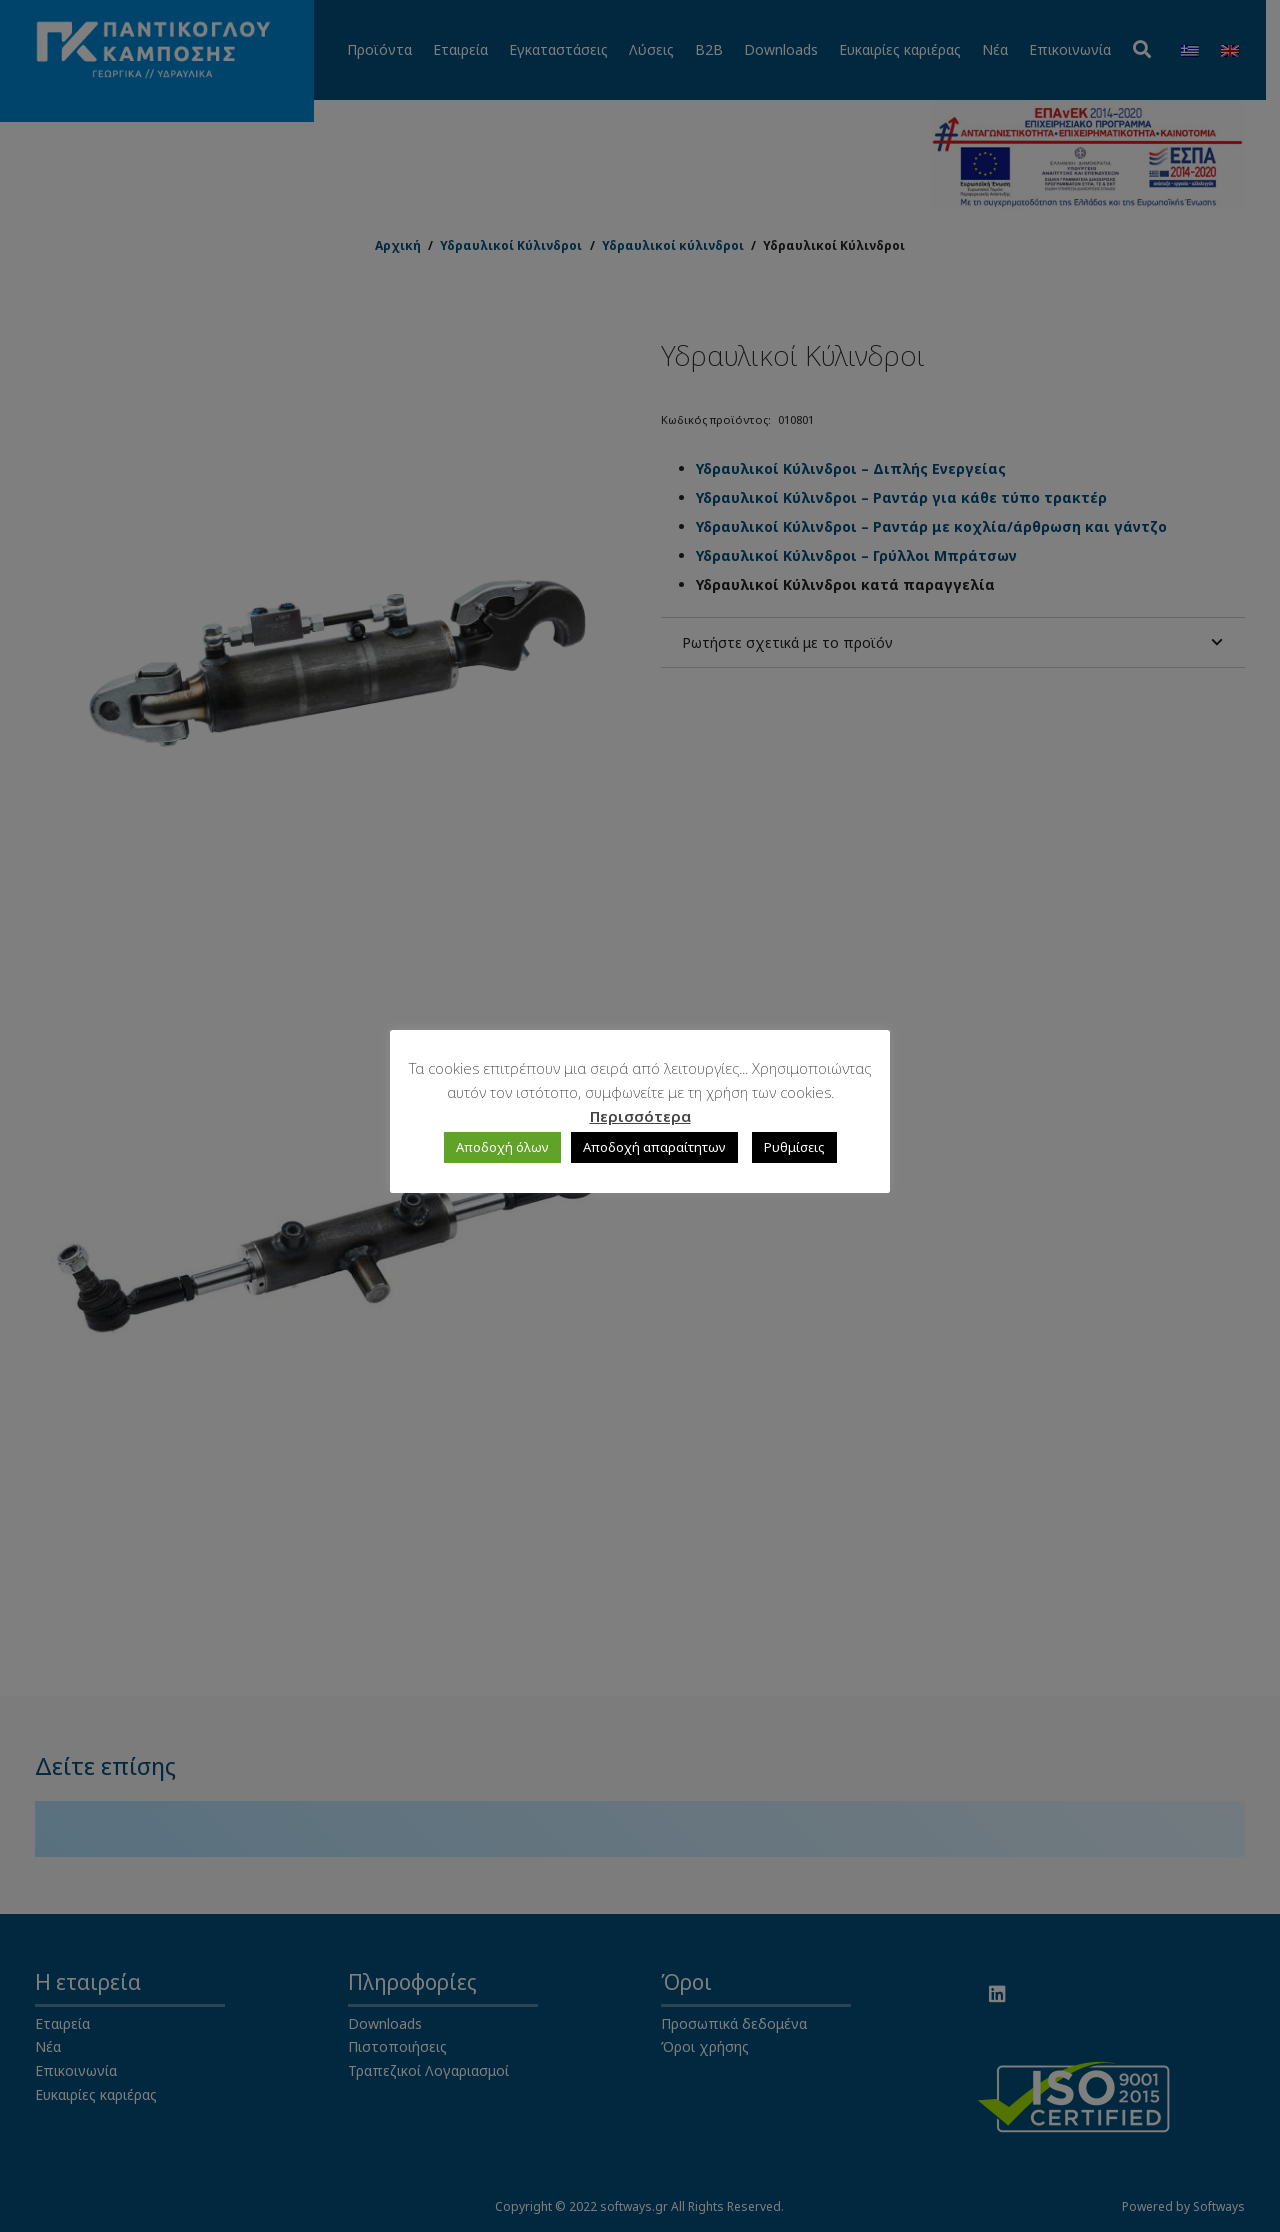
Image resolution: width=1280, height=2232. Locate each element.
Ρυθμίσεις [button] (794, 1147)
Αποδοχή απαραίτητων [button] (654, 1147)
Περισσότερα (640, 1116)
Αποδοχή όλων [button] (502, 1147)
